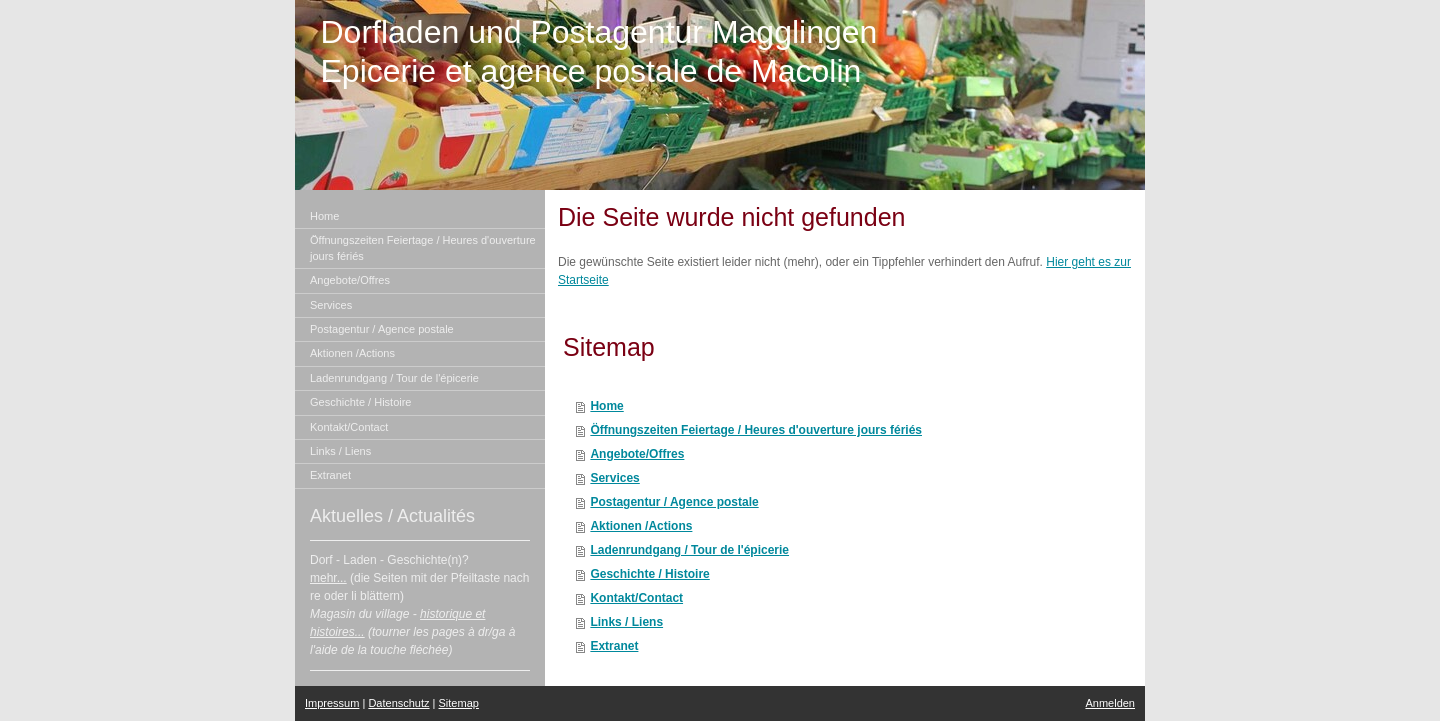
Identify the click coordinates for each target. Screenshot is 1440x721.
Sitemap (459, 703)
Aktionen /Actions (641, 526)
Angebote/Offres (637, 454)
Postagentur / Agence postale (674, 502)
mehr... (328, 578)
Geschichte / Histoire (649, 574)
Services (614, 478)
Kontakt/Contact (636, 598)
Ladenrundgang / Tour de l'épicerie (689, 550)
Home (606, 406)
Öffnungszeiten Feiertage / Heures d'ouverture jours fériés (756, 430)
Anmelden (1110, 703)
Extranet (614, 646)
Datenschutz (398, 703)
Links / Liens (626, 622)
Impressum (332, 703)
